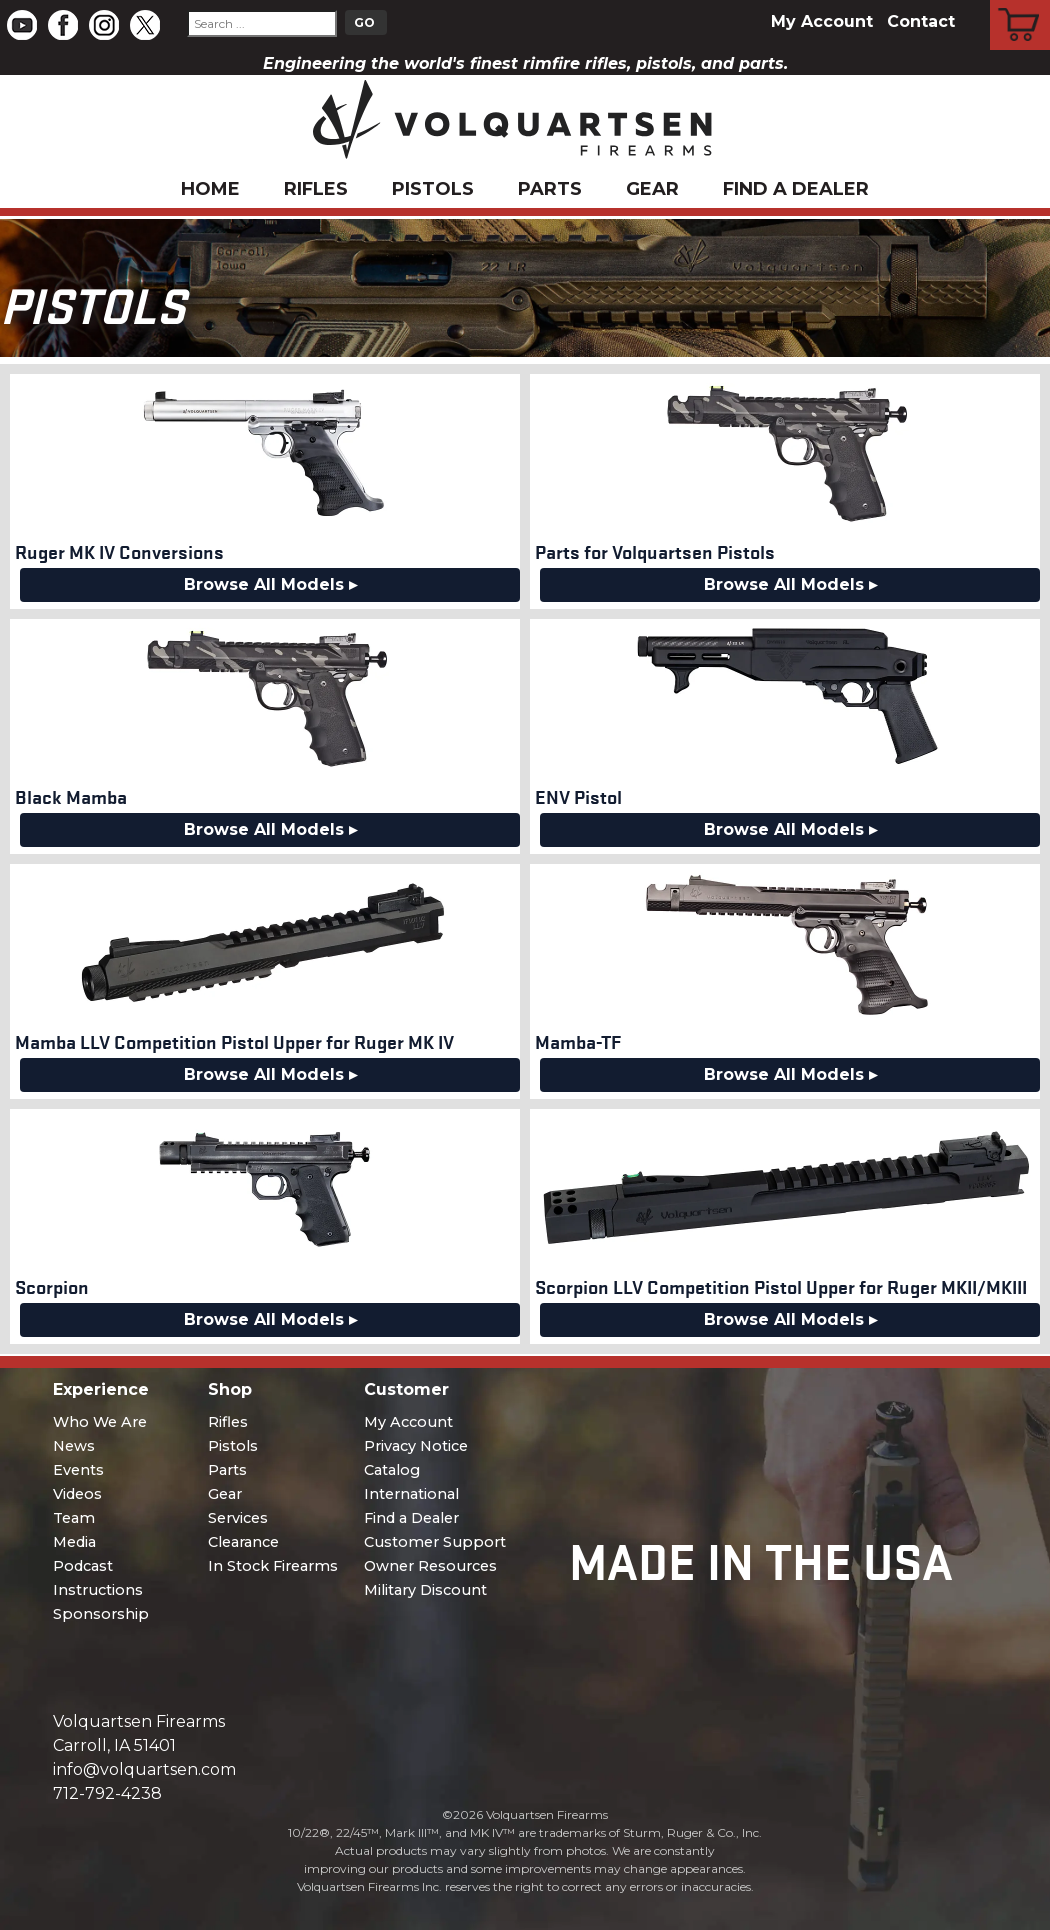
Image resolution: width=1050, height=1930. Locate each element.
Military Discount (425, 1590)
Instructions (98, 1590)
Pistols (433, 189)
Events (78, 1470)
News (74, 1446)
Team (74, 1518)
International (411, 1494)
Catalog (392, 1470)
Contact (921, 21)
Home (210, 189)
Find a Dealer (796, 189)
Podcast (83, 1566)
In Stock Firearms (273, 1566)
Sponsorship (101, 1614)
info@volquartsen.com (144, 1769)
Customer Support (435, 1542)
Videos (77, 1494)
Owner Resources (430, 1566)
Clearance (243, 1542)
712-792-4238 (107, 1793)
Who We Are (100, 1422)
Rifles (316, 189)
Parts (550, 189)
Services (238, 1518)
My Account (822, 21)
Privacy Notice (416, 1446)
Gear (652, 189)
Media (74, 1542)
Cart (1020, 3)
